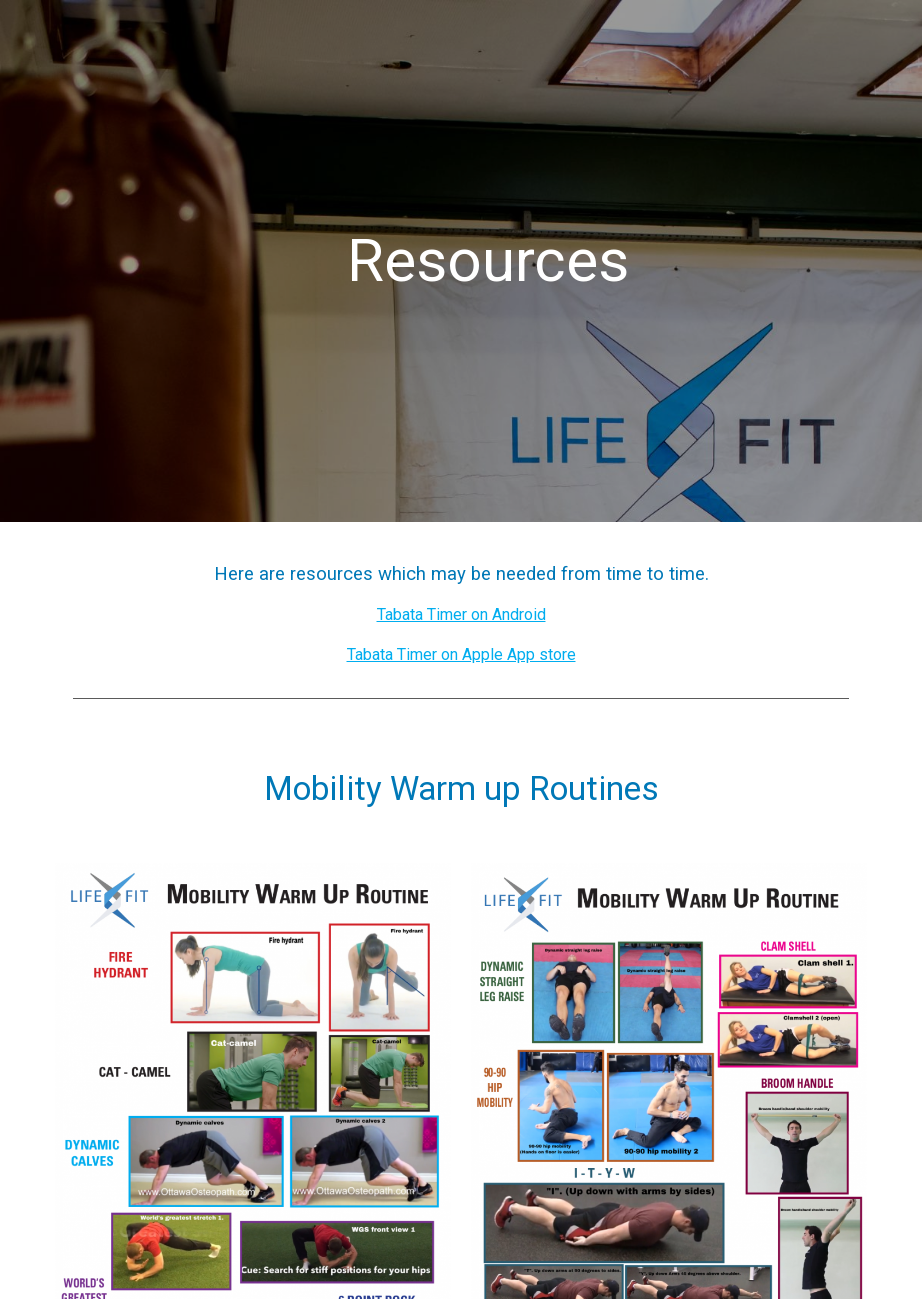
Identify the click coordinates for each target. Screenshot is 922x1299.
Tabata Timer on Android (461, 614)
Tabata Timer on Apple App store (461, 654)
